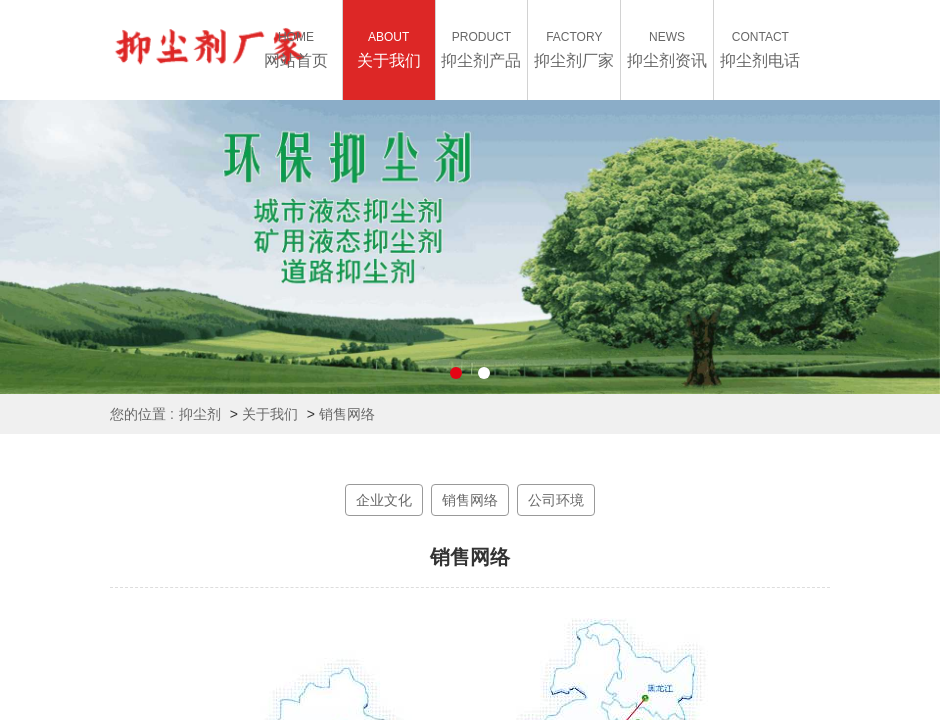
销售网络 (347, 414)
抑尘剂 (200, 414)
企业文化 (384, 500)
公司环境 (556, 500)
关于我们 (270, 414)
